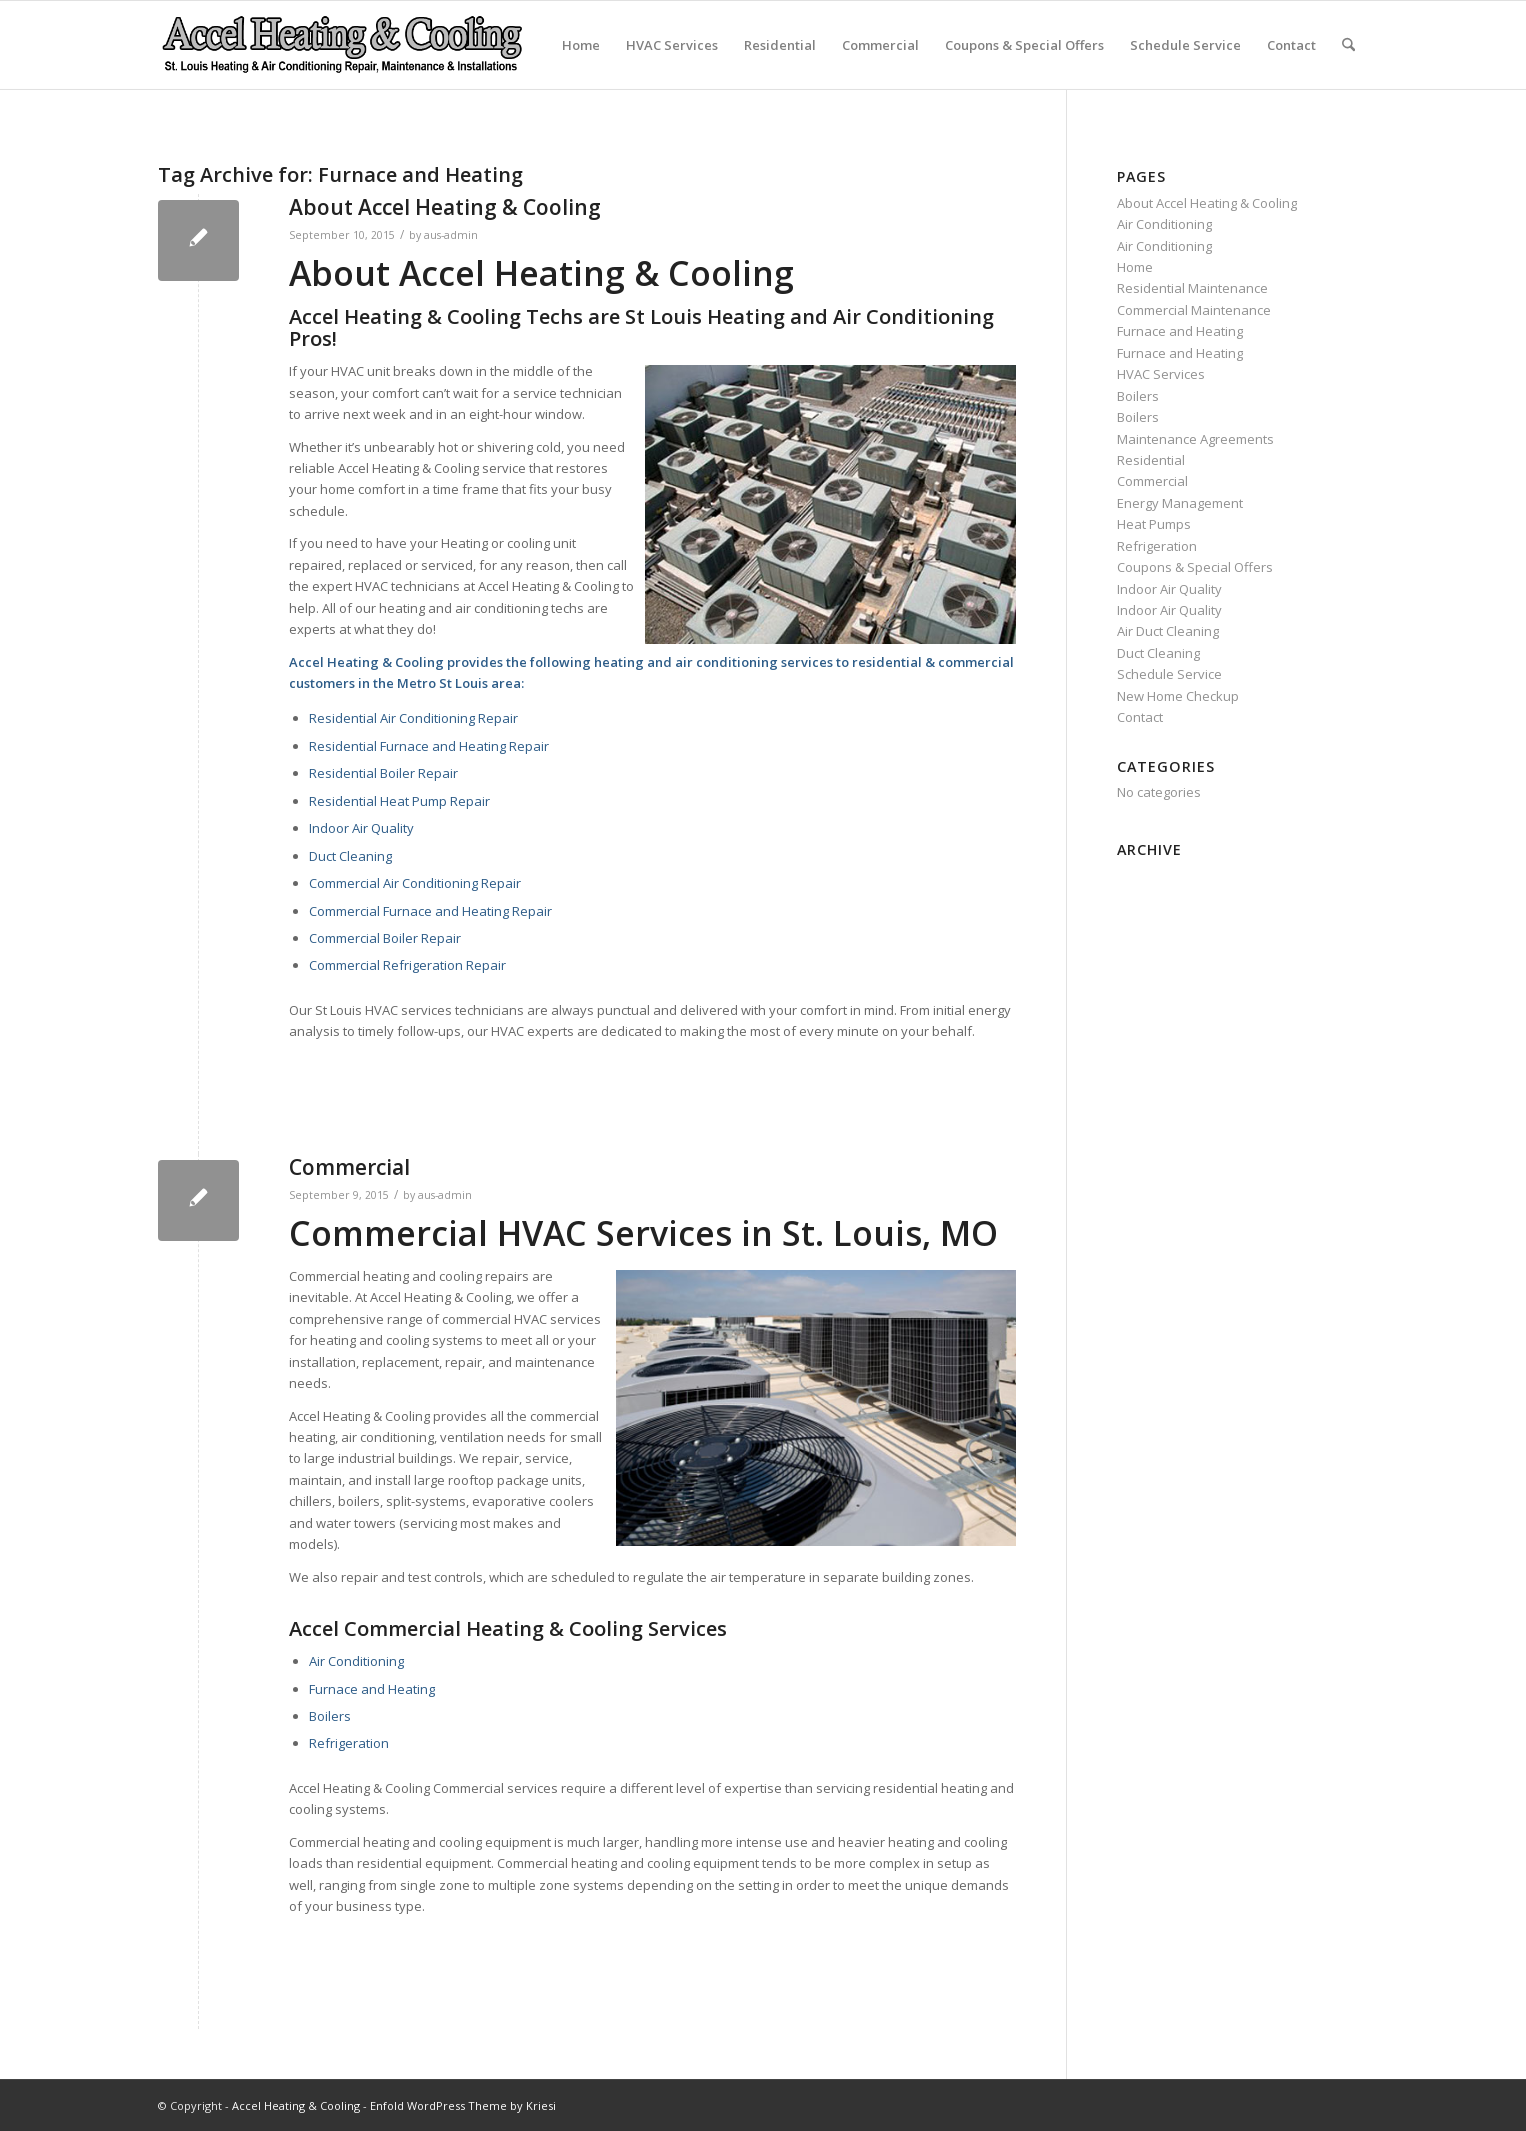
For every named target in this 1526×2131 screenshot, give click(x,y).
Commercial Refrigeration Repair (407, 965)
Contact (1291, 45)
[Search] (1348, 45)
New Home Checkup (1178, 696)
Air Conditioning (356, 1661)
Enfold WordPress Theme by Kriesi (463, 2105)
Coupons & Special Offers (1024, 45)
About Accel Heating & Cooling (445, 207)
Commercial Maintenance (1194, 310)
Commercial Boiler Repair (385, 938)
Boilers (330, 1716)
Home (581, 45)
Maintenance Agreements (1195, 439)
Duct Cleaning (350, 856)
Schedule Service (1185, 45)
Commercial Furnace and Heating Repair (430, 911)
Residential (780, 45)
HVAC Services (672, 45)
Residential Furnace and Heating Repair (429, 746)
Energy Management (1180, 503)
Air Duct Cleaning (1168, 631)
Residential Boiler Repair (383, 773)
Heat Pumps (1154, 524)
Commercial (880, 45)
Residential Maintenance (1192, 288)
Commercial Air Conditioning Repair (415, 883)
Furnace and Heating (372, 1689)
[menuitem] (1348, 45)
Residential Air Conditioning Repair (413, 718)
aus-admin (451, 235)
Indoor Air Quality (361, 828)
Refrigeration (349, 1743)
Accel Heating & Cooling (296, 2105)
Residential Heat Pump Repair (399, 801)
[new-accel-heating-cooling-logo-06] (341, 45)
